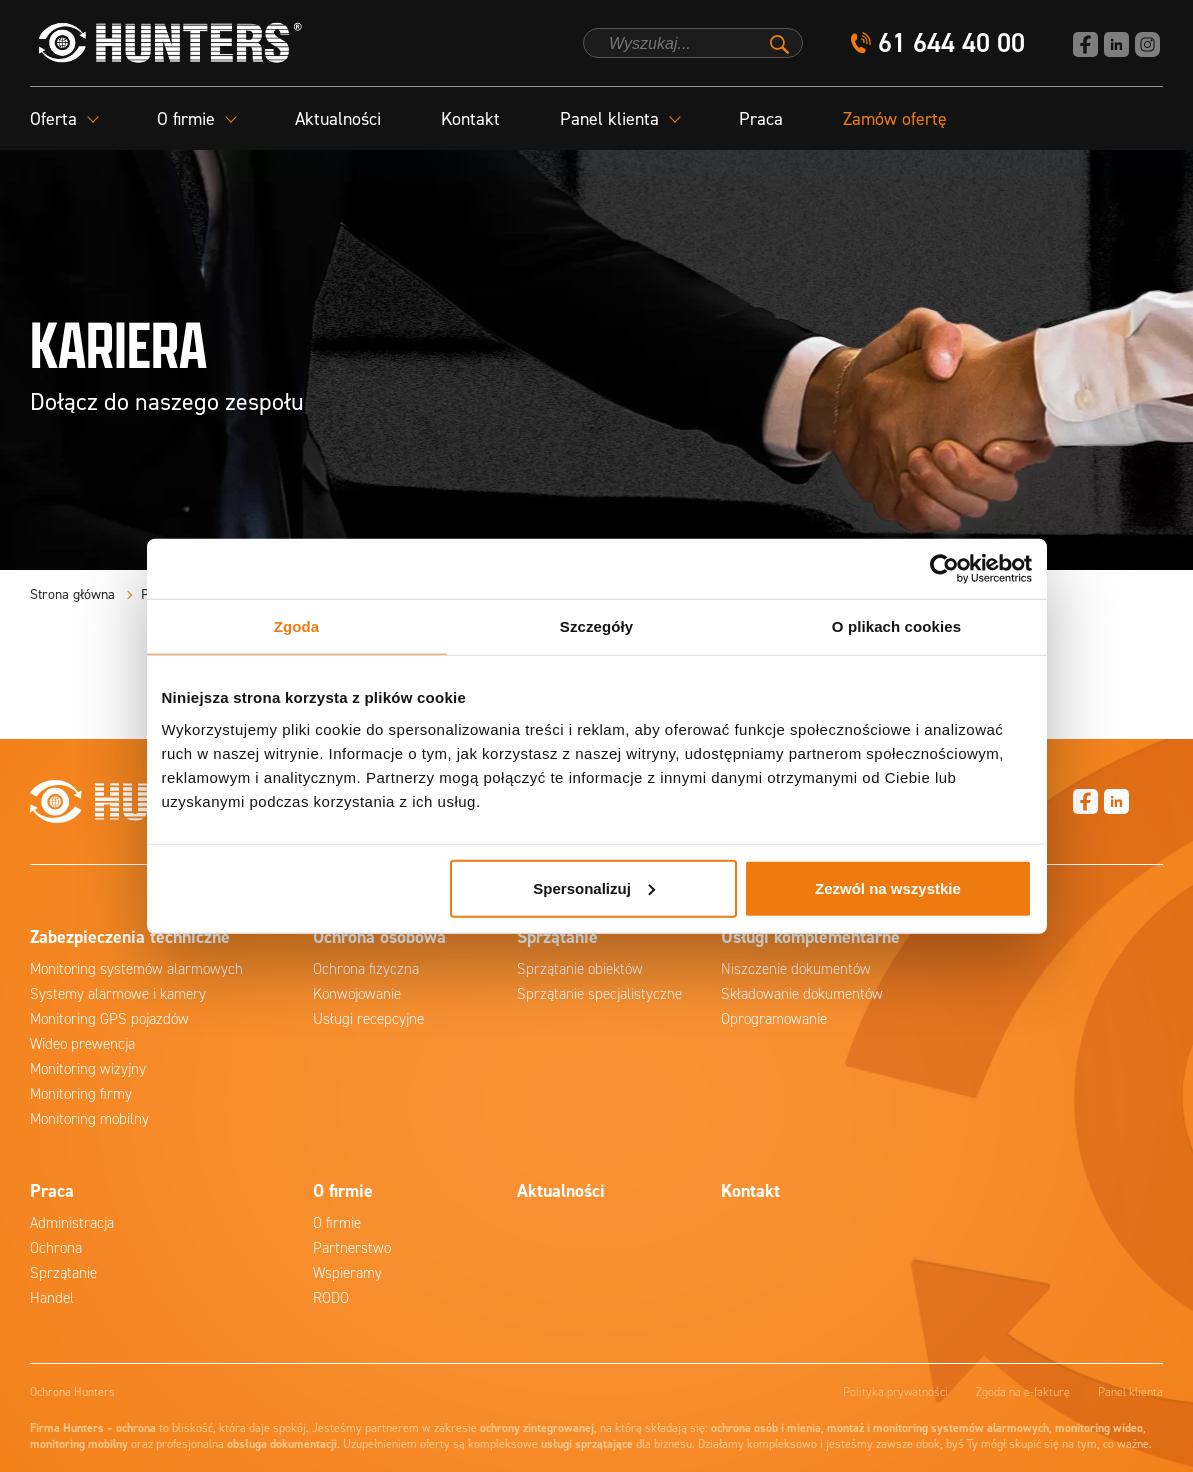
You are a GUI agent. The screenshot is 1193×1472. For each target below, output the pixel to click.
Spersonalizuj (594, 887)
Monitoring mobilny (89, 1119)
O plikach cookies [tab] (896, 626)
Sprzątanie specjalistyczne (599, 994)
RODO (331, 1298)
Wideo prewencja (82, 1044)
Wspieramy (347, 1273)
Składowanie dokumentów (802, 994)
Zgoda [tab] (297, 626)
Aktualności (338, 119)
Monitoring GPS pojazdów (109, 1019)
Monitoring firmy (81, 1094)
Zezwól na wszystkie (888, 887)
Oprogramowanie (774, 1019)
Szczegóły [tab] (596, 626)
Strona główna (72, 594)
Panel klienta (1130, 1392)
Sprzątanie (63, 1273)
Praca (761, 119)
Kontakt (470, 119)
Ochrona (56, 1248)
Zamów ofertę (895, 119)
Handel (52, 1298)
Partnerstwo (352, 1248)
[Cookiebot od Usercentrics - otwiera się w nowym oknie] (944, 569)
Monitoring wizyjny (88, 1069)
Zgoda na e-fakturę (1023, 1392)
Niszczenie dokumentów (796, 969)
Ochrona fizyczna (366, 969)
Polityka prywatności (895, 1392)
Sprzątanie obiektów (580, 969)
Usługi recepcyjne (368, 1019)
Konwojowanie (357, 994)
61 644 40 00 (951, 43)
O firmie (337, 1223)
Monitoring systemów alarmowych (136, 969)
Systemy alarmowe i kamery (118, 994)
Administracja (72, 1223)
